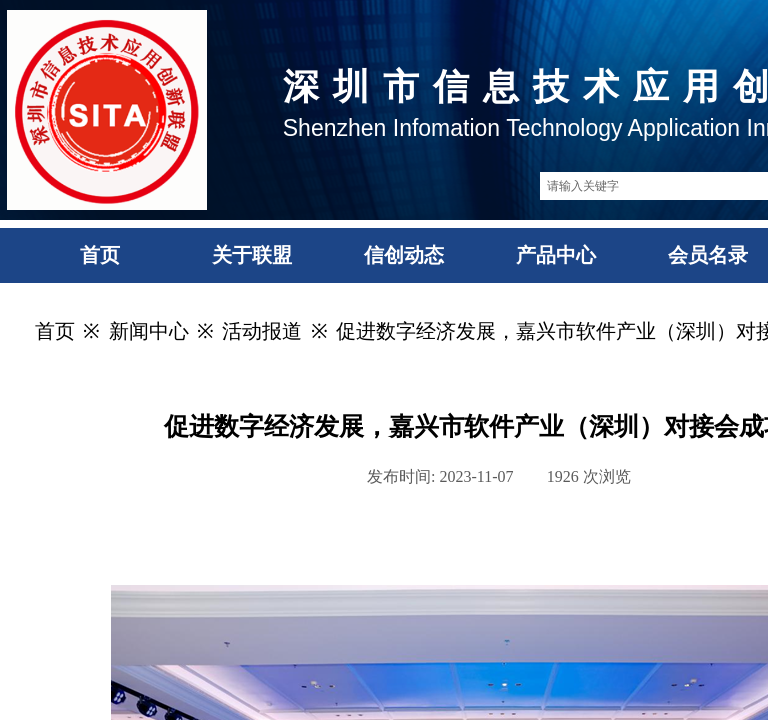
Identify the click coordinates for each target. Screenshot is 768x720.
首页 (55, 331)
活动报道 (262, 331)
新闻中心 (149, 331)
